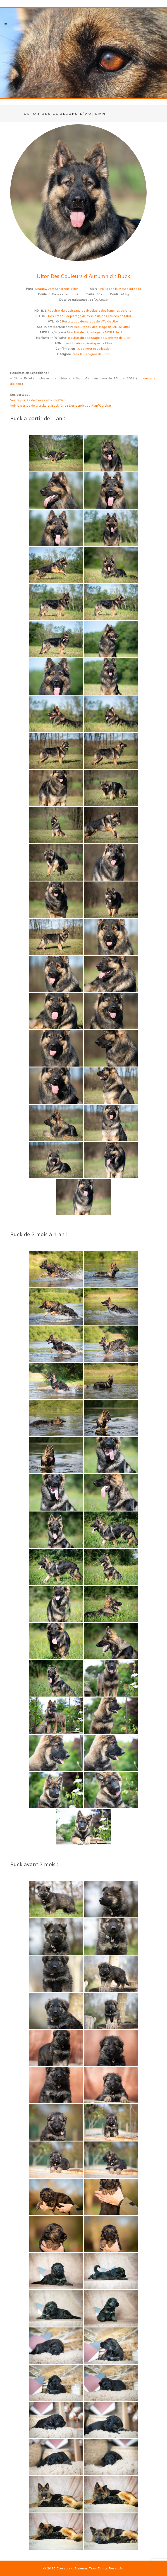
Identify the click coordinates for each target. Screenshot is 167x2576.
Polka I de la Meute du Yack (120, 289)
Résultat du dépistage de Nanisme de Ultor (99, 338)
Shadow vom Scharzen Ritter (56, 289)
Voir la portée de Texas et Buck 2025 (37, 400)
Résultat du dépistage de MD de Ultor (102, 327)
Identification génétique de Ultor (88, 343)
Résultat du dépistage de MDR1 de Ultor (97, 332)
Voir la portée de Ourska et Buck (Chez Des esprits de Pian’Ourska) (60, 406)
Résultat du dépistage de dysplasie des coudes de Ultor (89, 316)
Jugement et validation (94, 349)
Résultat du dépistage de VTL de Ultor (90, 321)
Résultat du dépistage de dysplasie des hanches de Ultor (90, 311)
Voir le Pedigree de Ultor (91, 354)
